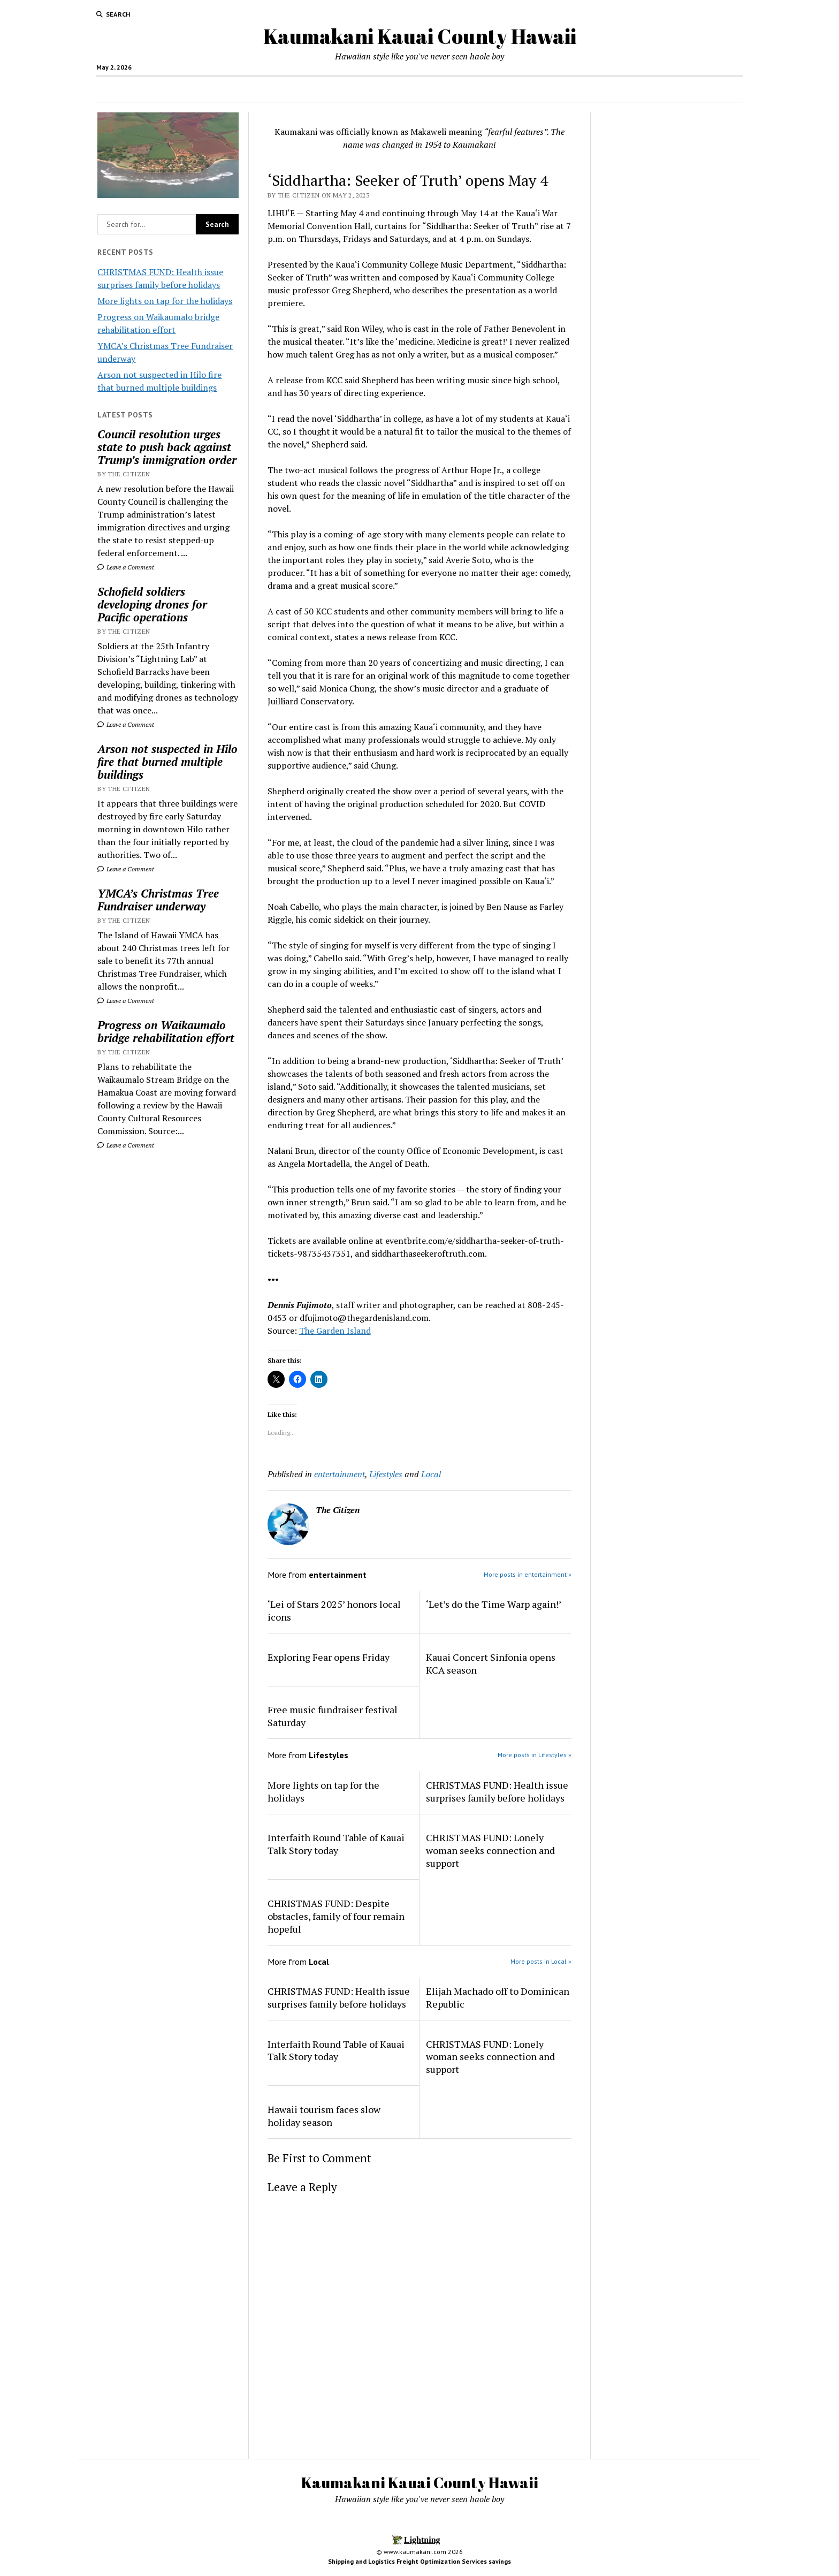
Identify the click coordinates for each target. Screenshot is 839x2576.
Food (348, 89)
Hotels (478, 89)
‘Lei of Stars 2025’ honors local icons (334, 1610)
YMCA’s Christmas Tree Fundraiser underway (158, 900)
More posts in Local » (540, 1961)
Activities (518, 89)
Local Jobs (436, 89)
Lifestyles (385, 1474)
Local (431, 1474)
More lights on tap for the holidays (164, 301)
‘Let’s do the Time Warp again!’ (493, 1604)
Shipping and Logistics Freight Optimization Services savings (419, 2561)
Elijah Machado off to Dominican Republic (497, 1997)
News (388, 89)
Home (308, 89)
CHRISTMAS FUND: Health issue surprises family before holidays (497, 1791)
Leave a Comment (125, 567)
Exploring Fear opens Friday (329, 1657)
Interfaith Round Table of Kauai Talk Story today (336, 1844)
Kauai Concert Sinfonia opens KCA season (490, 1663)
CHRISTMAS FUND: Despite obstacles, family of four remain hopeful (336, 1916)
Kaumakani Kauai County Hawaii (419, 36)
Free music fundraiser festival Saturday (333, 1716)
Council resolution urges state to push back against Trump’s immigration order (167, 447)
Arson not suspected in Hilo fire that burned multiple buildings (167, 761)
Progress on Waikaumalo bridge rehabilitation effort (165, 1031)
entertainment (339, 1474)
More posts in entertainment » (527, 1574)
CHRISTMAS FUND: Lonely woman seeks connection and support (490, 1850)
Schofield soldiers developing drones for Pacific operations (152, 604)
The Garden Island (335, 1330)
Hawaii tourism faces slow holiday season (324, 2116)
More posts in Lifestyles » (534, 1755)
